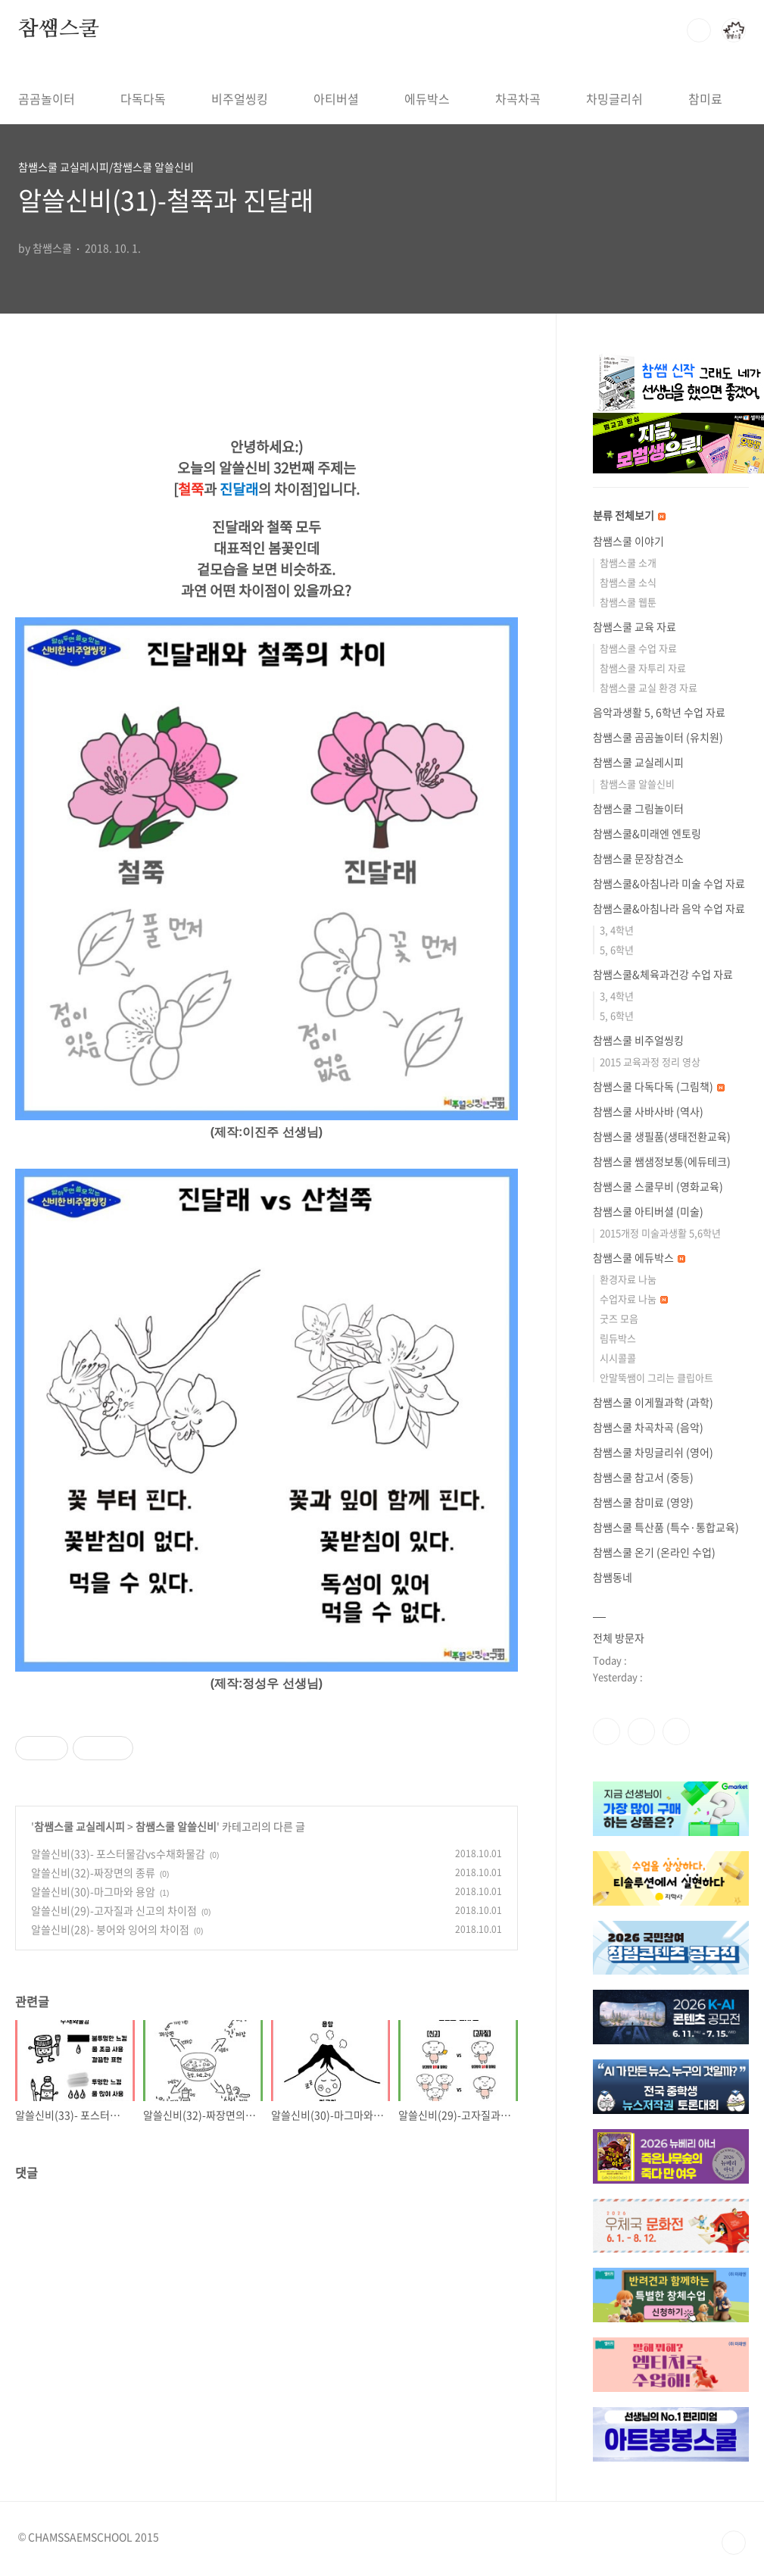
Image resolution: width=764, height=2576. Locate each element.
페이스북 (606, 1731)
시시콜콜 (618, 1357)
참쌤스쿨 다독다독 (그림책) (659, 1086)
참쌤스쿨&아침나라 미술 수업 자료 (669, 883)
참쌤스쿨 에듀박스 (639, 1257)
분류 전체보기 (629, 515)
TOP (734, 2543)
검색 (699, 30)
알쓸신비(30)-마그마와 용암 (93, 1891)
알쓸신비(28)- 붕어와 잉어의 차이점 (110, 1929)
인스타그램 (641, 1731)
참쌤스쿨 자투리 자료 (643, 667)
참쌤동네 (612, 1577)
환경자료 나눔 (628, 1279)
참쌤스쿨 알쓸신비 (176, 1826)
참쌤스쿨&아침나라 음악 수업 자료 (669, 908)
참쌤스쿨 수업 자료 (638, 648)
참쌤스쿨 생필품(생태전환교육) (662, 1136)
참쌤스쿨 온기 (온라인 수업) (654, 1552)
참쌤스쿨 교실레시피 (79, 1826)
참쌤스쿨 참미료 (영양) (643, 1502)
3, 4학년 (617, 930)
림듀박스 (618, 1338)
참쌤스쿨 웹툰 (628, 602)
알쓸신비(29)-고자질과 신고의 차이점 (114, 1910)
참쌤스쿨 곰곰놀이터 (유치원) (658, 737)
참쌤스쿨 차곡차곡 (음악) (648, 1427)
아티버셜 (336, 98)
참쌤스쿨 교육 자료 (634, 626)
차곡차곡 (518, 98)
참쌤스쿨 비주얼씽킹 (638, 1040)
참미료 (705, 98)
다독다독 (143, 98)
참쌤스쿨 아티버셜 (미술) (648, 1211)
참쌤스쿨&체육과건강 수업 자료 (663, 974)
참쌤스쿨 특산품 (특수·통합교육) (666, 1527)
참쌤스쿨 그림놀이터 (638, 808)
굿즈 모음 (619, 1318)
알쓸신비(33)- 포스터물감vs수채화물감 (118, 1853)
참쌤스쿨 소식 (628, 582)
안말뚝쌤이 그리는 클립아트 (656, 1377)
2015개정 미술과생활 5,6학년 (660, 1233)
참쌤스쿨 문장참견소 (638, 858)
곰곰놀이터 (46, 98)
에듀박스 (427, 98)
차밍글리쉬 (614, 98)
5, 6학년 (617, 949)
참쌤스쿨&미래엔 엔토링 (647, 833)
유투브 (676, 1731)
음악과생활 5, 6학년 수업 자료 (659, 712)
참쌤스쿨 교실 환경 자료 (648, 687)
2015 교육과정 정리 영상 (650, 1061)
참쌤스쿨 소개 (628, 562)
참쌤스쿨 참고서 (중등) (643, 1477)
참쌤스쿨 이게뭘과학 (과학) (653, 1402)
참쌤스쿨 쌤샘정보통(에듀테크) (662, 1161)
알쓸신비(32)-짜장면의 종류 (93, 1872)
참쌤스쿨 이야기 (628, 540)
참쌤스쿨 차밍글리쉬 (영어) (653, 1452)
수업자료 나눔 (634, 1298)
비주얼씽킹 (239, 98)
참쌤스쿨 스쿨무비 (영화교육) (658, 1186)
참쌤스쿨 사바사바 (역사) (648, 1111)
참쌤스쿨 (58, 29)
